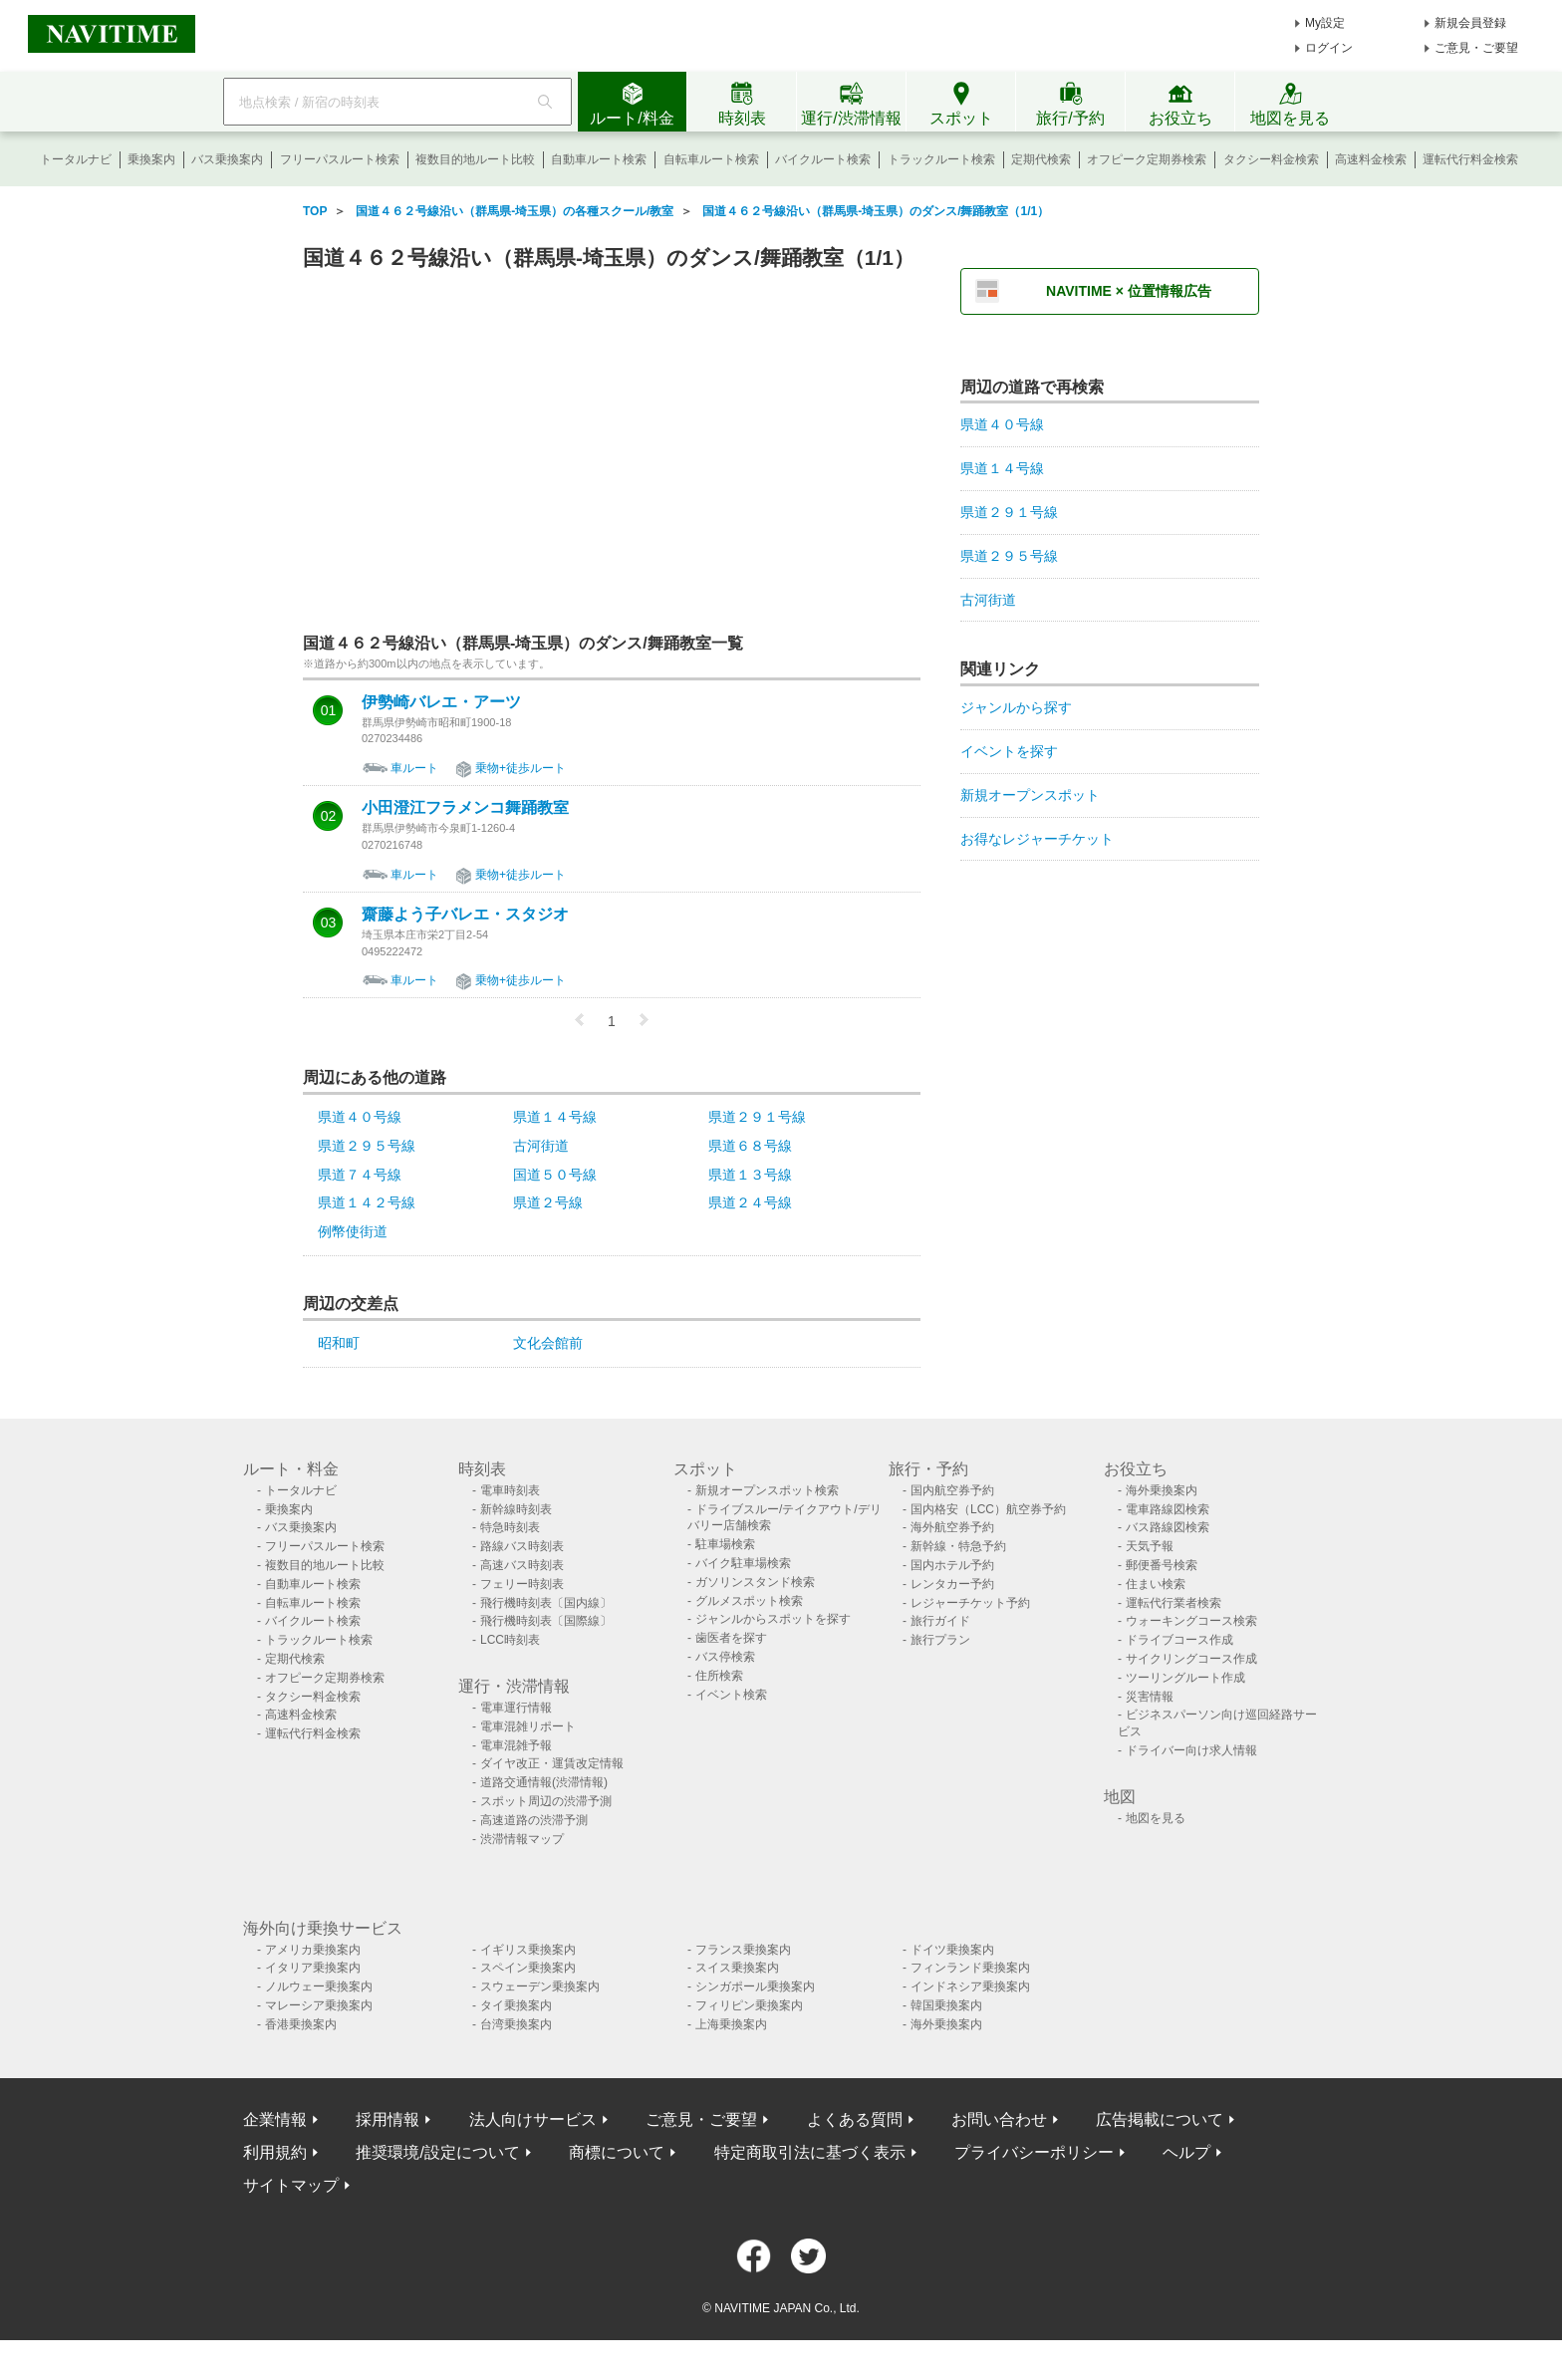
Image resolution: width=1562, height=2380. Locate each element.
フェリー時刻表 (522, 1584)
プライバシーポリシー (1034, 2152)
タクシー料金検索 (1271, 159)
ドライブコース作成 (1179, 1640)
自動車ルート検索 (599, 159)
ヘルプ (1186, 2152)
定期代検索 (1041, 159)
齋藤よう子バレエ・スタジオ (465, 915)
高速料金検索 (1371, 159)
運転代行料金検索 (1470, 159)
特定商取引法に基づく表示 (810, 2152)
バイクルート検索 (823, 159)
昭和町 (339, 1343)
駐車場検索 (725, 1544)
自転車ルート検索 (711, 159)
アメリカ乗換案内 (313, 1950)
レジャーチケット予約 (970, 1603)
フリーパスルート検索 (339, 159)
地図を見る (1155, 1818)
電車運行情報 (516, 1708)
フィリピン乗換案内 (749, 2005)
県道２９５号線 (366, 1146)
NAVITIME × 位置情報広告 (1128, 291)
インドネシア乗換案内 (970, 1986)
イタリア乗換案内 (313, 1968)
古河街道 (541, 1146)
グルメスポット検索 (749, 1601)
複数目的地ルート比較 (475, 159)
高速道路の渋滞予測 (534, 1820)
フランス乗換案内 (743, 1950)
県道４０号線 (359, 1117)
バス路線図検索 (1167, 1527)
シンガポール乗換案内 (755, 1986)
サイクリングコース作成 (1191, 1659)
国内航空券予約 (952, 1490)
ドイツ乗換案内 (952, 1950)
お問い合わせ (999, 2119)
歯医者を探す (731, 1638)
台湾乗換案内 (516, 2024)
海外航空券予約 (952, 1527)
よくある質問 (855, 2119)
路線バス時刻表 (522, 1546)
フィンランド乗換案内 (970, 1968)
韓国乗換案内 (946, 2005)
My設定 (1325, 23)
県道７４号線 (359, 1175)
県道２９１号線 (757, 1117)
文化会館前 (548, 1343)
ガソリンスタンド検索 (755, 1582)
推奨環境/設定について (437, 2152)
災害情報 (1149, 1697)
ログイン (1329, 48)
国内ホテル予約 (952, 1565)
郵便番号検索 (1161, 1565)
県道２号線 (548, 1202)
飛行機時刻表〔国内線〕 (546, 1603)
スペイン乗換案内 (528, 1968)
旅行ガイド (940, 1621)
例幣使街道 (353, 1231)
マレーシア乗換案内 (319, 2005)
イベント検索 (731, 1695)
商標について (616, 2152)
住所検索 (719, 1676)
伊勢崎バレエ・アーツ (441, 702)
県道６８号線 (750, 1146)
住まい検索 (1155, 1584)
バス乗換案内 (227, 159)
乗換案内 (151, 159)
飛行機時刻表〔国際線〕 (546, 1621)
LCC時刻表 (510, 1640)
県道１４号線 (555, 1117)
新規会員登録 (1470, 23)
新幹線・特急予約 (958, 1546)
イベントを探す (1009, 751)
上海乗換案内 (731, 2024)
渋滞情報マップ (522, 1839)
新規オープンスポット (1030, 795)
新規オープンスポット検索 (767, 1490)
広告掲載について (1159, 2119)
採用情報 (387, 2119)
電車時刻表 (510, 1490)
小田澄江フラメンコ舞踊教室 (465, 808)
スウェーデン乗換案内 (540, 1986)
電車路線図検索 (1167, 1509)
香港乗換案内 (301, 2024)
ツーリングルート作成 (1185, 1678)
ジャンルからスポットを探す (773, 1619)
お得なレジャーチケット (1037, 839)
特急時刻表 (510, 1527)
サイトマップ (291, 2185)
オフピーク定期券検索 (1146, 159)
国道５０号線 (555, 1175)
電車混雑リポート (528, 1726)
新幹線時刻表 (516, 1509)
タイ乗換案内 (516, 2005)
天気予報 (1149, 1546)
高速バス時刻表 (522, 1565)
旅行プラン (940, 1640)
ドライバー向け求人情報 (1191, 1750)
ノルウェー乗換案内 (319, 1986)
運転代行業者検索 (1173, 1603)
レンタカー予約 (952, 1584)
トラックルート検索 (941, 159)
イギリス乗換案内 (528, 1950)
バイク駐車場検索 (743, 1563)
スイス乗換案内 (737, 1968)
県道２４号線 (750, 1202)
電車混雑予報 (516, 1745)
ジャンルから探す (1016, 707)
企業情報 (275, 2119)
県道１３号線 (750, 1175)
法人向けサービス (533, 2119)
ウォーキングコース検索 (1191, 1621)
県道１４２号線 (366, 1202)
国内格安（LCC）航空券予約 (988, 1509)
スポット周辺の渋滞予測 (546, 1801)
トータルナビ (76, 159)
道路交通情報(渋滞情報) (544, 1782)
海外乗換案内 (1161, 1490)
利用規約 (275, 2152)
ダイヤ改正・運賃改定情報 (552, 1763)
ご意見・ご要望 (1476, 48)
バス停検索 (725, 1657)
